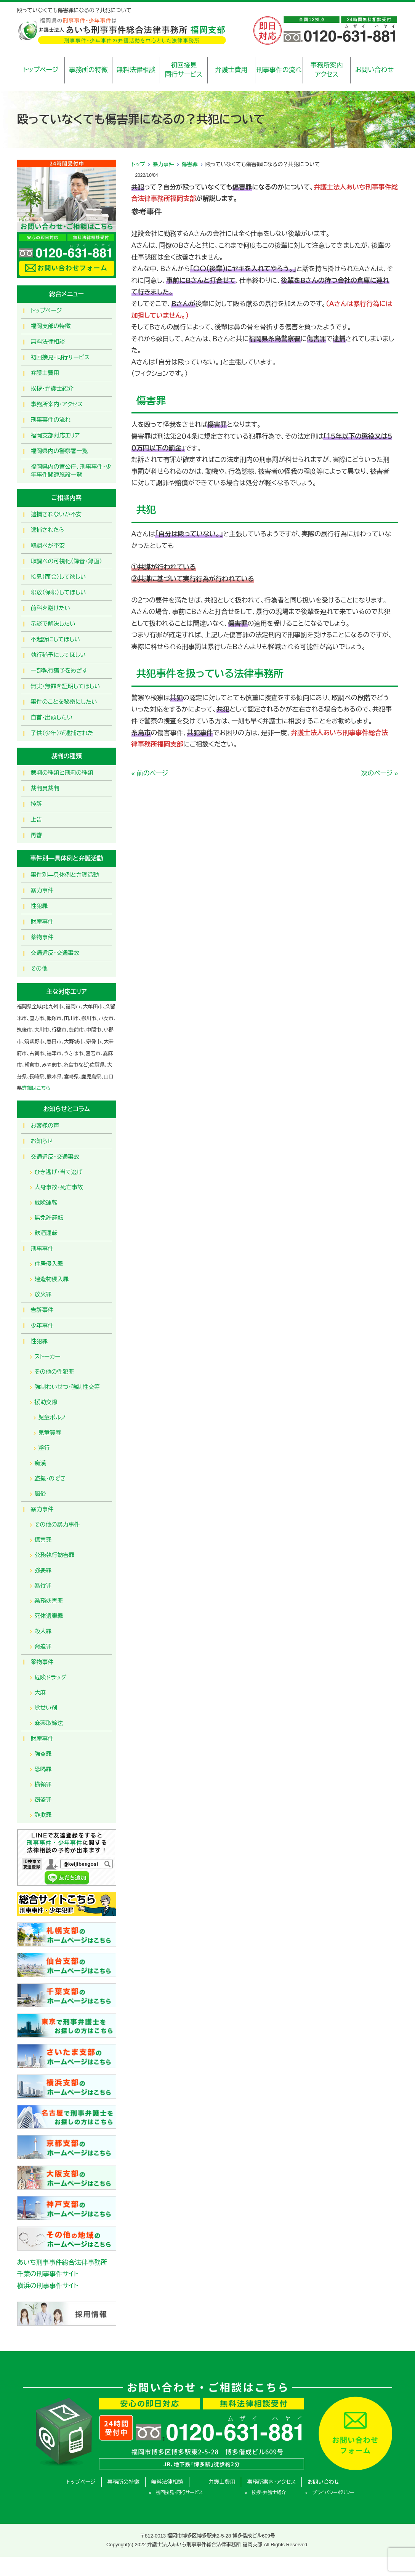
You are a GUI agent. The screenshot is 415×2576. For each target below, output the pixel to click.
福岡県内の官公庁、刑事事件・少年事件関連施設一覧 (71, 470)
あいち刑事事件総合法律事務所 (62, 2262)
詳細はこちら (36, 1088)
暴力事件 (163, 164)
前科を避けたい (51, 608)
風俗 (40, 1493)
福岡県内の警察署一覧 (59, 451)
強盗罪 (43, 1754)
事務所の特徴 (88, 70)
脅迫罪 (43, 1646)
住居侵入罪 (49, 1264)
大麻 (40, 1692)
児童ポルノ (52, 1417)
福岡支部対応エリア (55, 435)
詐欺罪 (43, 1815)
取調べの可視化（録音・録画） (67, 561)
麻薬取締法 (49, 1723)
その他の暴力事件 (57, 1524)
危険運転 (46, 1202)
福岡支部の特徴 (51, 326)
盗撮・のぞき (50, 1478)
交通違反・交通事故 (55, 953)
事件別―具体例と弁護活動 (65, 874)
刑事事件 (42, 1248)
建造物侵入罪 (52, 1279)
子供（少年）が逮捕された (62, 733)
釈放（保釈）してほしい (58, 592)
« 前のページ (149, 773)
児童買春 (49, 1432)
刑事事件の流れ (279, 70)
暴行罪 (43, 1585)
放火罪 (43, 1294)
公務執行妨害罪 (55, 1555)
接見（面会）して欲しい (58, 577)
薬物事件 (42, 937)
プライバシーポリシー (333, 2492)
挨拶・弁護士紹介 (52, 388)
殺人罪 (43, 1631)
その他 (39, 968)
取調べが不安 (48, 545)
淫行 (44, 1448)
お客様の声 (45, 1125)
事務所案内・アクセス (57, 404)
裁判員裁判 (45, 788)
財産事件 (42, 921)
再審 (36, 835)
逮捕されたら (47, 530)
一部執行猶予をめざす (59, 670)
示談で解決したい (53, 623)
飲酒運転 (46, 1233)
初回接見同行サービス (183, 70)
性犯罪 (39, 906)
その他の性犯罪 (54, 1371)
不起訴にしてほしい (55, 639)
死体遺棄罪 (49, 1616)
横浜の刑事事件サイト (48, 2285)
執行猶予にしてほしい (58, 655)
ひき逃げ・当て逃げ (59, 1172)
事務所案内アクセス (327, 70)
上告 (36, 819)
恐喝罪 (43, 1769)
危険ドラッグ (51, 1677)
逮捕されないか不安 (56, 514)
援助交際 (46, 1402)
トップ (138, 164)
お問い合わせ (374, 70)
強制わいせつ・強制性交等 (67, 1387)
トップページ (40, 70)
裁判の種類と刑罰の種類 (62, 772)
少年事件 (42, 1325)
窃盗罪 (43, 1799)
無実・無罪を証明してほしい (65, 686)
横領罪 (43, 1784)
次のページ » (379, 773)
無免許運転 (49, 1217)
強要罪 (43, 1570)
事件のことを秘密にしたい (64, 701)
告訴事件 (42, 1310)
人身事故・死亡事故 (59, 1187)
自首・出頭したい (52, 717)
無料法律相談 (136, 70)
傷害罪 (190, 164)
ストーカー (48, 1356)
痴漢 (40, 1463)
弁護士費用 (231, 70)
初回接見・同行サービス (60, 357)
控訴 (36, 804)
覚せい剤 (46, 1708)
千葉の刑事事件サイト (48, 2274)
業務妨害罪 (49, 1600)
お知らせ (42, 1141)
